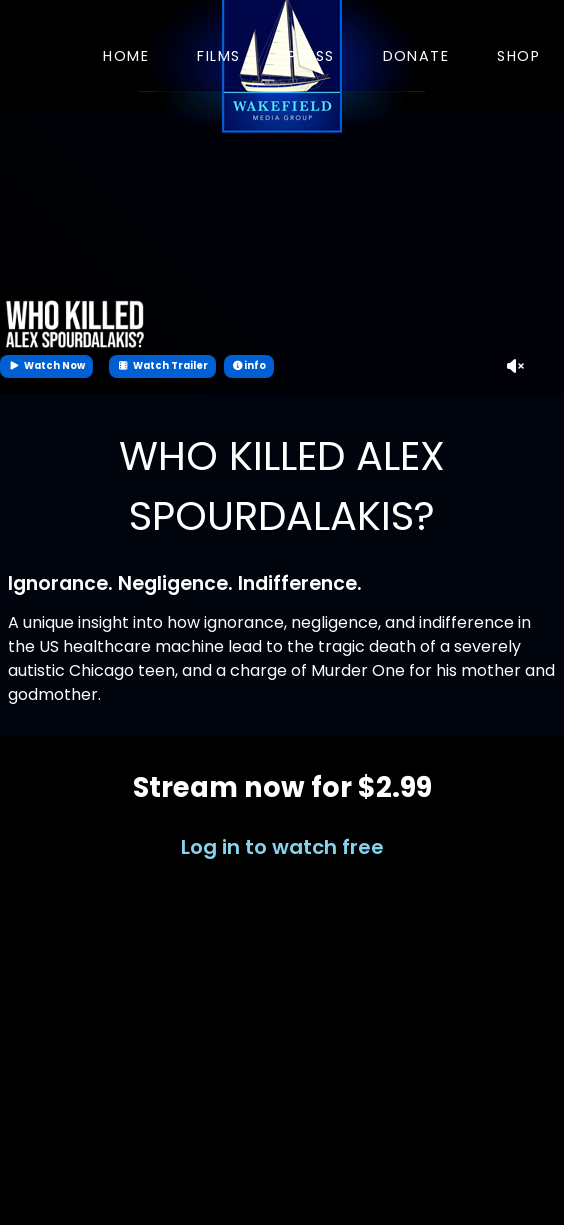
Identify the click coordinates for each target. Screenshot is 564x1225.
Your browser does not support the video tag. (282, 253)
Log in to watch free (282, 847)
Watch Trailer (162, 365)
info (249, 365)
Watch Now (46, 365)
